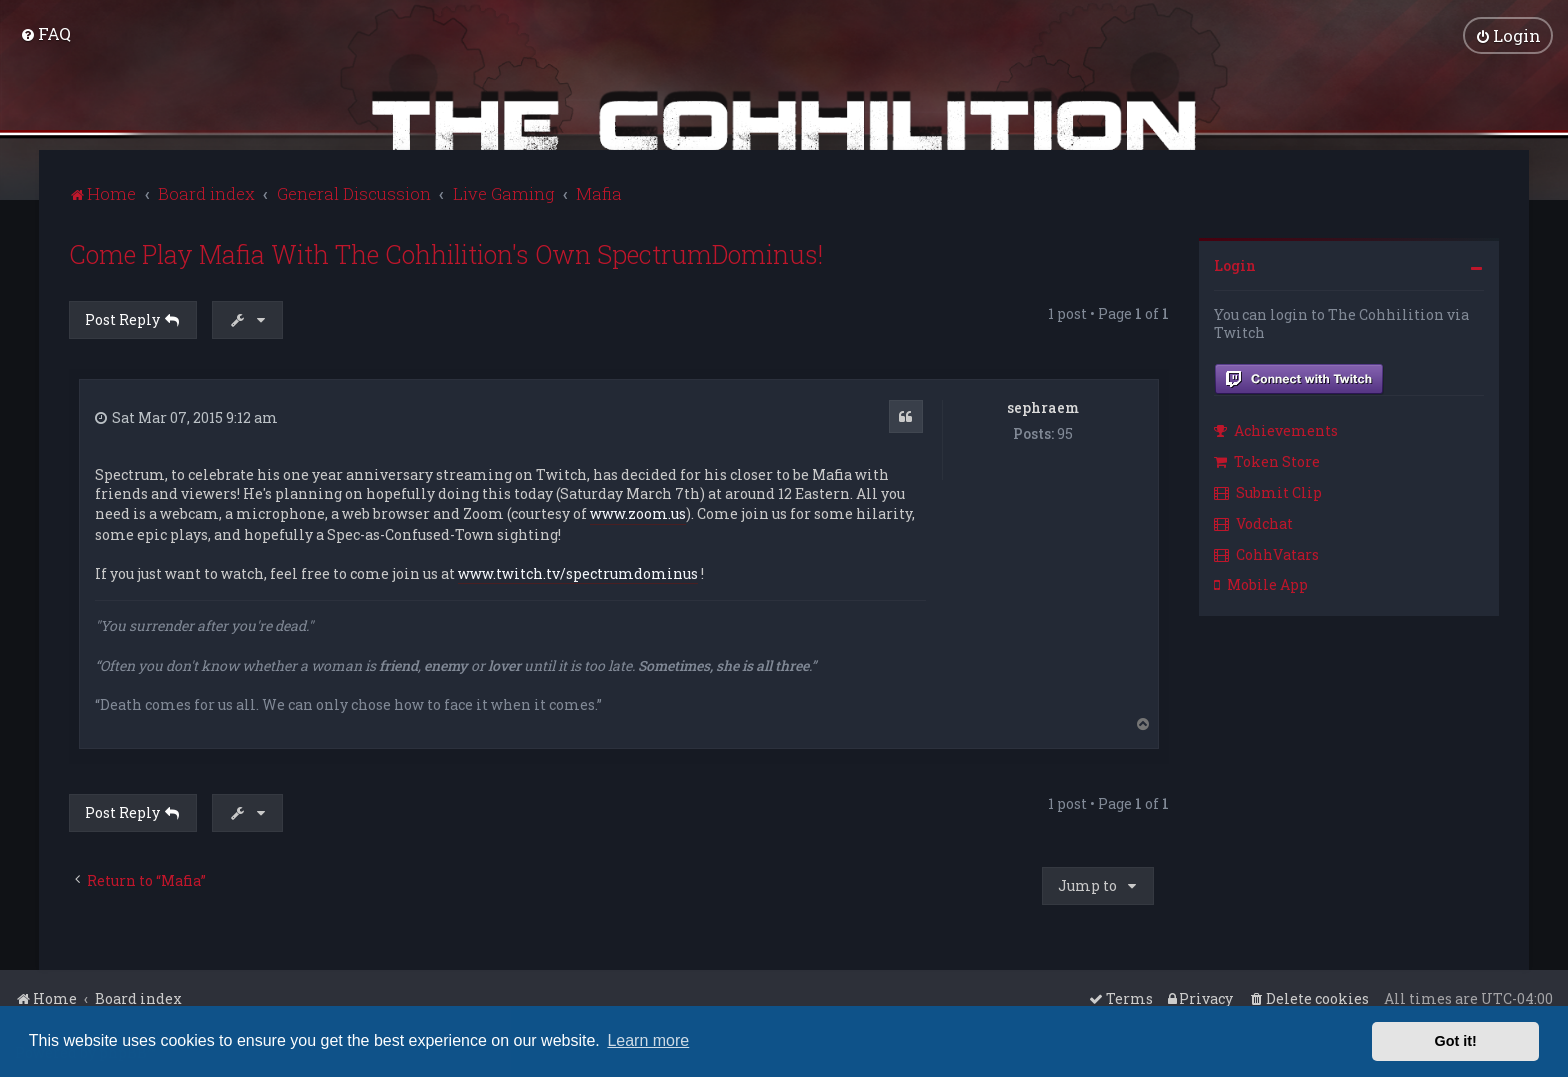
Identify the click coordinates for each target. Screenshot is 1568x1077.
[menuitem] (45, 32)
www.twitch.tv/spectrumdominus (578, 571)
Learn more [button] (648, 1040)
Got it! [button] (1456, 1041)
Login (1235, 263)
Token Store (1267, 459)
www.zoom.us (638, 511)
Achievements (1276, 428)
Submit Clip (1268, 490)
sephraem (1043, 404)
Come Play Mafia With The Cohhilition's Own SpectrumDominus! (446, 252)
